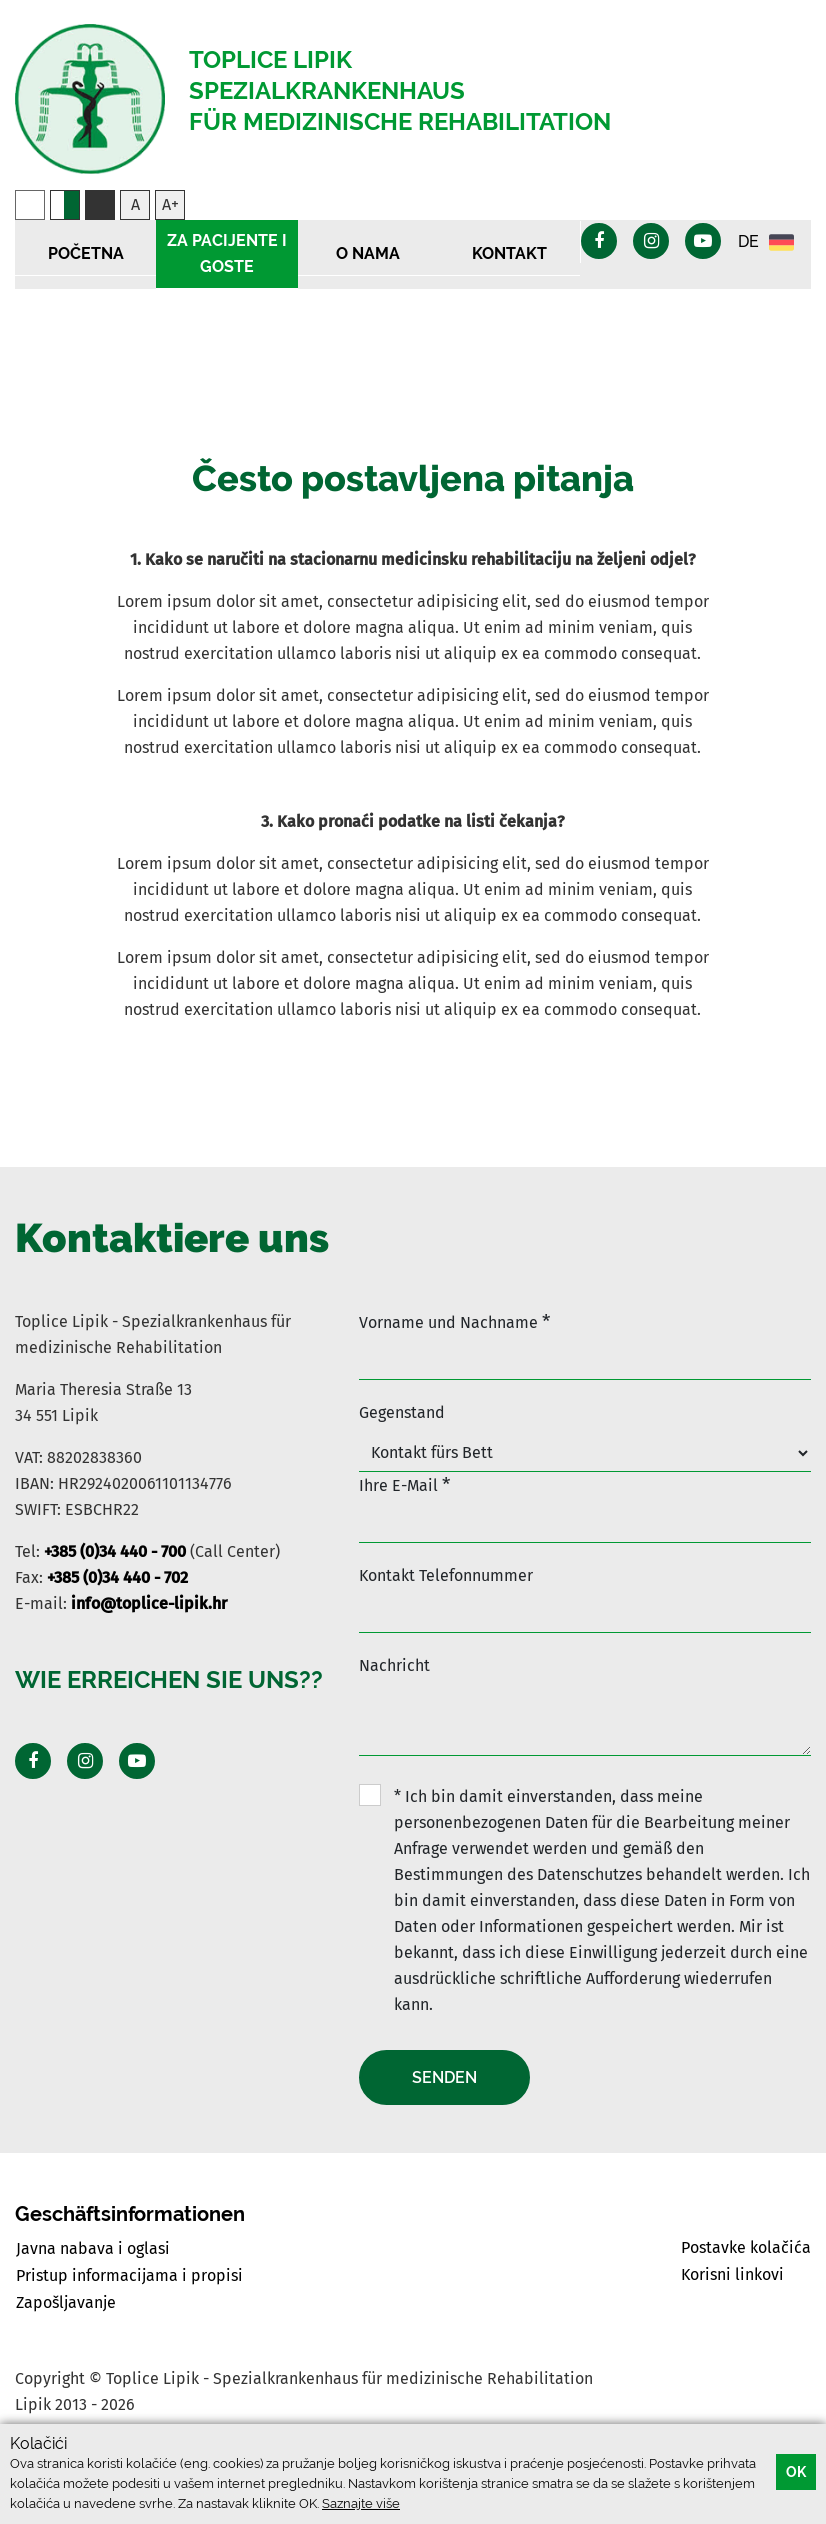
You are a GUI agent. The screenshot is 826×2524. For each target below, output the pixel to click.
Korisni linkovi (732, 2274)
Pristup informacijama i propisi (129, 2275)
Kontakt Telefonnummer (446, 1575)
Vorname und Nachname (454, 1321)
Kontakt (509, 253)
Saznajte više (361, 2503)
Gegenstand (402, 1412)
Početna (86, 253)
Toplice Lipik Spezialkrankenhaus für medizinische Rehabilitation (400, 90)
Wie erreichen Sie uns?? (169, 1679)
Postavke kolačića (746, 2247)
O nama (368, 253)
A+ (170, 204)
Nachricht (394, 1665)
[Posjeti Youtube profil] (137, 1761)
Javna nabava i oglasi (93, 2248)
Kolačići (38, 2443)
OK (796, 2472)
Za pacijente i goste (227, 253)
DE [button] (766, 242)
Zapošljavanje (66, 2302)
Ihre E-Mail (404, 1484)
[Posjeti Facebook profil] (33, 1761)
